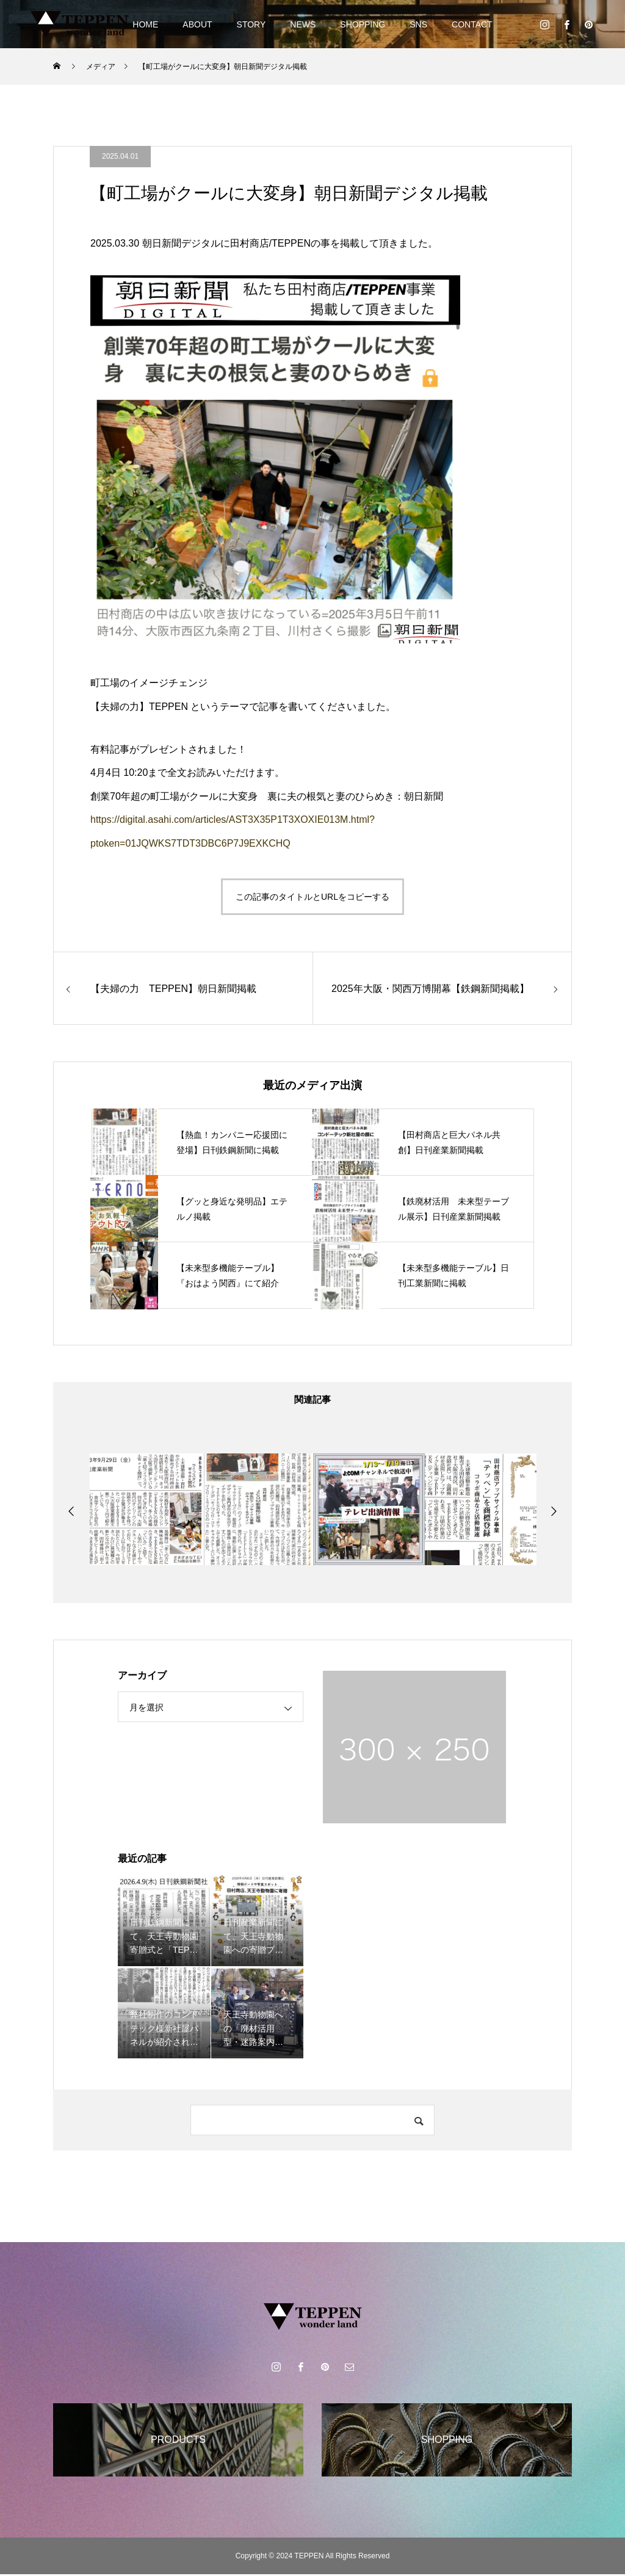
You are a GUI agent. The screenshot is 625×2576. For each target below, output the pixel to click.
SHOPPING (362, 24)
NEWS (303, 24)
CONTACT (472, 24)
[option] (145, 1511)
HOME (145, 24)
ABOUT (197, 24)
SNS (418, 24)
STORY (251, 24)
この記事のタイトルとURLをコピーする (312, 897)
